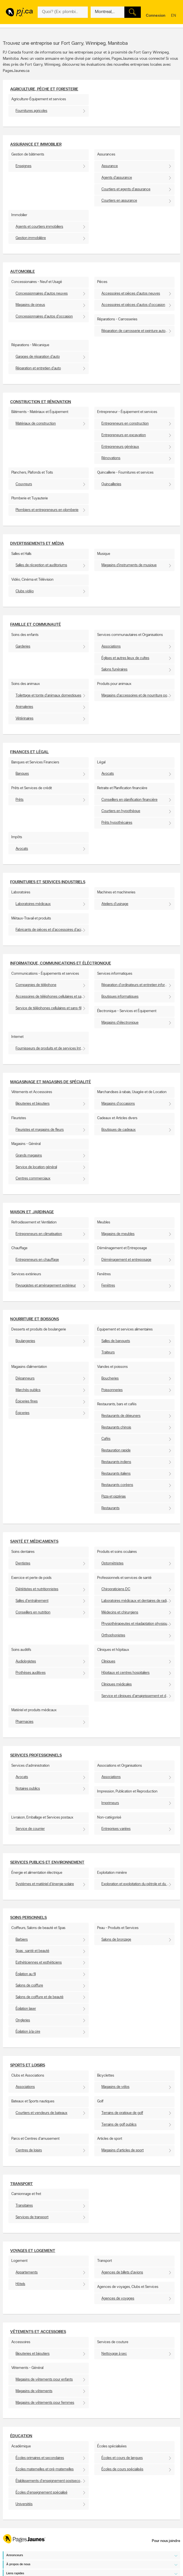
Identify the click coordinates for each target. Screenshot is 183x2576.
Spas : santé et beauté (32, 1951)
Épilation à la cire (28, 2032)
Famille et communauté (35, 625)
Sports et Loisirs (27, 2065)
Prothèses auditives (31, 1673)
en (174, 16)
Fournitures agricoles (31, 111)
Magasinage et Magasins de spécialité (50, 1082)
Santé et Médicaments (34, 1542)
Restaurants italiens (116, 1474)
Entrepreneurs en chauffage (37, 1260)
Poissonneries (112, 1390)
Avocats (107, 774)
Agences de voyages (117, 2298)
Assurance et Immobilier (35, 144)
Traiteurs (108, 1352)
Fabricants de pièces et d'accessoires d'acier (50, 930)
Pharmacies (24, 1722)
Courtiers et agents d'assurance (125, 189)
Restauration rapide (116, 1450)
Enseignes (23, 166)
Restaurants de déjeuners (121, 1416)
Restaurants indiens (116, 1462)
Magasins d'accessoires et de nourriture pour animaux (138, 695)
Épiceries (22, 1413)
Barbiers (22, 1939)
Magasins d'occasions (118, 1104)
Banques (22, 774)
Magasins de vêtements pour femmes (45, 2403)
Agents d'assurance (116, 178)
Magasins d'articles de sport (122, 2150)
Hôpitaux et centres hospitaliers (125, 1673)
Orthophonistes (113, 1635)
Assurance (109, 166)
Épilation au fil (26, 1974)
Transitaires (24, 2205)
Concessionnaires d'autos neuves (42, 293)
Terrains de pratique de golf (122, 2113)
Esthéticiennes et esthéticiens (39, 1962)
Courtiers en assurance (119, 201)
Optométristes (112, 1563)
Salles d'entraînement (32, 1601)
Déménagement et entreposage (126, 1260)
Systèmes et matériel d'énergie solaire (45, 1884)
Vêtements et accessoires (38, 2332)
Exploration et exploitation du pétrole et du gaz (136, 1884)
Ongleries (23, 2020)
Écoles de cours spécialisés (122, 2469)
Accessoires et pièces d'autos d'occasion (133, 305)
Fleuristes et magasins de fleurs (40, 1130)
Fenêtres (108, 1285)
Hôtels (20, 2284)
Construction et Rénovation (40, 402)
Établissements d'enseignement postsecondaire (52, 2481)
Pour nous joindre (166, 2541)
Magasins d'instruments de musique (129, 565)
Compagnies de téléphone (36, 985)
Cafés (105, 1439)
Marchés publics (28, 1390)
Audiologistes (26, 1661)
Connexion (155, 16)
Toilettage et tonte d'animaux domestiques (48, 695)
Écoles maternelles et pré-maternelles (45, 2469)
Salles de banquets (115, 1341)
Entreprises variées (116, 1829)
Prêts (20, 800)
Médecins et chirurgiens (119, 1612)
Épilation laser (26, 2009)
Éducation (21, 2436)
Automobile (22, 272)
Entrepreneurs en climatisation (39, 1234)
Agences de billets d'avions (122, 2272)
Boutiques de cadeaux (118, 1130)
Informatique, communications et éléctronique (60, 963)
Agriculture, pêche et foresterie (44, 89)
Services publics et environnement (47, 1862)
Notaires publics (28, 1789)
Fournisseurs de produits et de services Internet (52, 1048)
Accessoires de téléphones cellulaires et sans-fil (52, 997)
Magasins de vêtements (34, 2391)
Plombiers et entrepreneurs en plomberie (47, 510)
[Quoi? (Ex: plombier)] (63, 12)
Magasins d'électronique (120, 1023)
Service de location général (36, 1167)
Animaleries (24, 707)
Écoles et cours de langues (122, 2458)
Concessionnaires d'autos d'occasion (44, 316)
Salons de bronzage (116, 1939)
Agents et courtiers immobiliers (39, 227)
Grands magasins (29, 1155)
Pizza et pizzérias (113, 1496)
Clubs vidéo (25, 591)
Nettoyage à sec (114, 2354)
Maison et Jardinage (32, 1212)
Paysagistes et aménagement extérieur (46, 1285)
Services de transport (32, 2217)
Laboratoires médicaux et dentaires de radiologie (138, 1601)
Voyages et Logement (32, 2251)
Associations (111, 646)
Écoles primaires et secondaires (40, 2458)
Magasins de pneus (30, 305)
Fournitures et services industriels (47, 882)
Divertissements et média (37, 544)
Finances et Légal (29, 752)
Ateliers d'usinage (114, 904)
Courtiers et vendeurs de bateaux (41, 2113)
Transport (21, 2184)
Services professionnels (36, 1755)
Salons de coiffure (29, 1985)
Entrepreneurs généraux (120, 447)
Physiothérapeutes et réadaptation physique (135, 1624)
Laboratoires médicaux (33, 904)
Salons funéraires (114, 669)
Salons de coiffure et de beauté (39, 1997)
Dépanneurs (25, 1378)
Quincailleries (111, 484)
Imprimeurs (110, 1803)
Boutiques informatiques (120, 997)
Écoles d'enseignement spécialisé (41, 2492)
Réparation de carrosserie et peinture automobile (138, 331)
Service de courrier (30, 1829)
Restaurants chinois (116, 1427)
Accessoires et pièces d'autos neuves (130, 293)
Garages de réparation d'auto (38, 357)
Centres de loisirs (29, 2150)
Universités (24, 2504)
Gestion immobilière (31, 238)
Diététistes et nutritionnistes (37, 1589)
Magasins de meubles (118, 1234)
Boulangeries (25, 1341)
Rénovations (110, 458)
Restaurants (110, 1508)
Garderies (23, 646)
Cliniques (108, 1661)
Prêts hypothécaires (116, 823)
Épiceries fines (27, 1401)
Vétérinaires (24, 718)
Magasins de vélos (115, 2087)
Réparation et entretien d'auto (38, 368)
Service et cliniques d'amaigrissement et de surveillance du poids (138, 1696)
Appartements (27, 2272)
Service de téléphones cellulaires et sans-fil (48, 1008)
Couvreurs (24, 484)
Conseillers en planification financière (129, 800)
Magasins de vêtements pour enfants (44, 2379)
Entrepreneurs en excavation (123, 435)
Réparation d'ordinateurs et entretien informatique (138, 985)
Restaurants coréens (117, 1485)
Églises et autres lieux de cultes (125, 658)
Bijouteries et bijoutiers (33, 1104)
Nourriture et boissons (34, 1319)
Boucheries (110, 1378)
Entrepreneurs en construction (125, 423)
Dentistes (23, 1563)
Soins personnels (28, 1918)
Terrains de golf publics (119, 2124)
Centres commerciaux (33, 1178)
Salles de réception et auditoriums (41, 565)
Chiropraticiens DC (115, 1589)
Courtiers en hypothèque (120, 811)
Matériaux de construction (36, 423)
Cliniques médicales (116, 1684)
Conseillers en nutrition (33, 1612)
